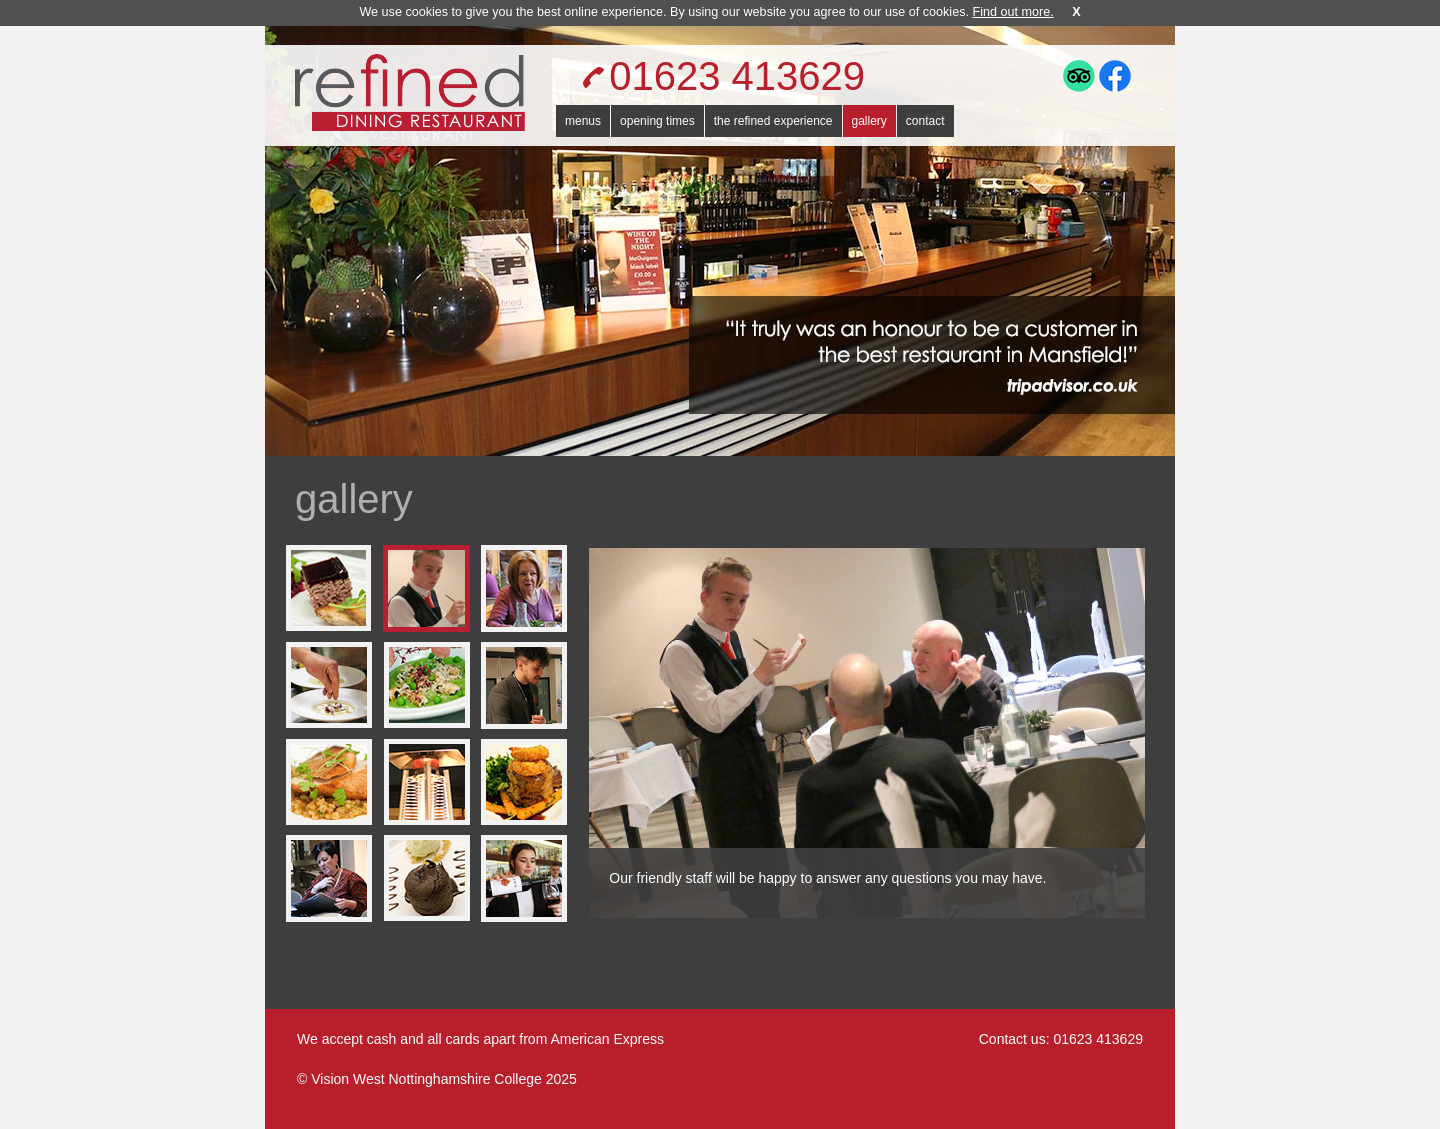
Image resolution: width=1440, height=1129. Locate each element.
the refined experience (773, 121)
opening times (657, 121)
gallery (869, 121)
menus (583, 121)
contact (925, 121)
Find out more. (1012, 12)
